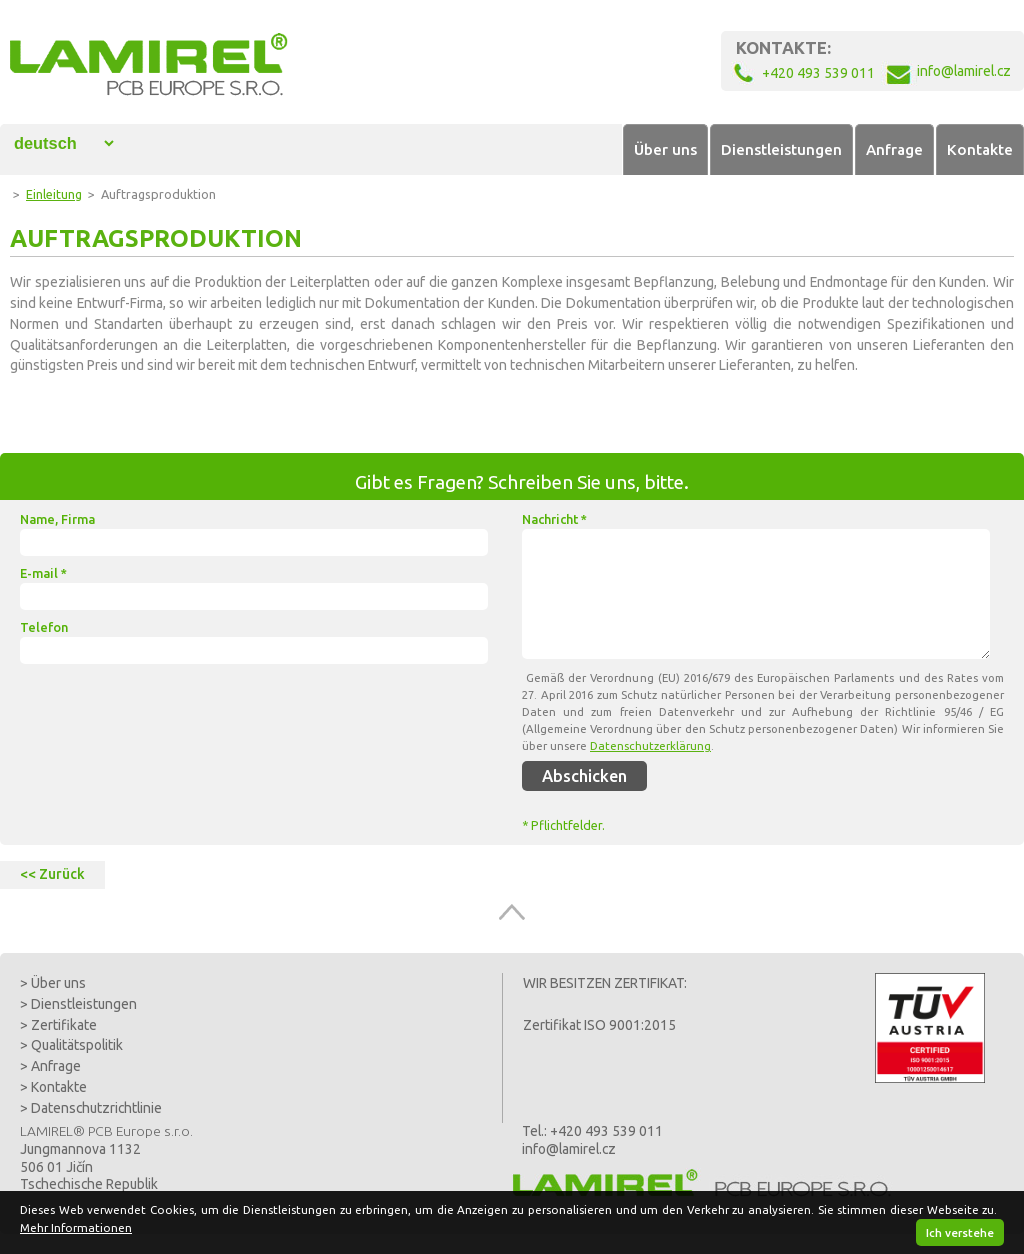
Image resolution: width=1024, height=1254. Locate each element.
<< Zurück (52, 874)
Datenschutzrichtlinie (96, 1108)
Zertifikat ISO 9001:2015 (599, 1025)
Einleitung (54, 194)
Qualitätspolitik (77, 1045)
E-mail (43, 573)
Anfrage (894, 149)
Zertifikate (64, 1025)
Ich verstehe (960, 1232)
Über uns (665, 149)
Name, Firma (57, 519)
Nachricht (554, 519)
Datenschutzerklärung (650, 745)
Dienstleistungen (781, 149)
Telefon (44, 627)
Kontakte (980, 149)
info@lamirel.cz (569, 1149)
